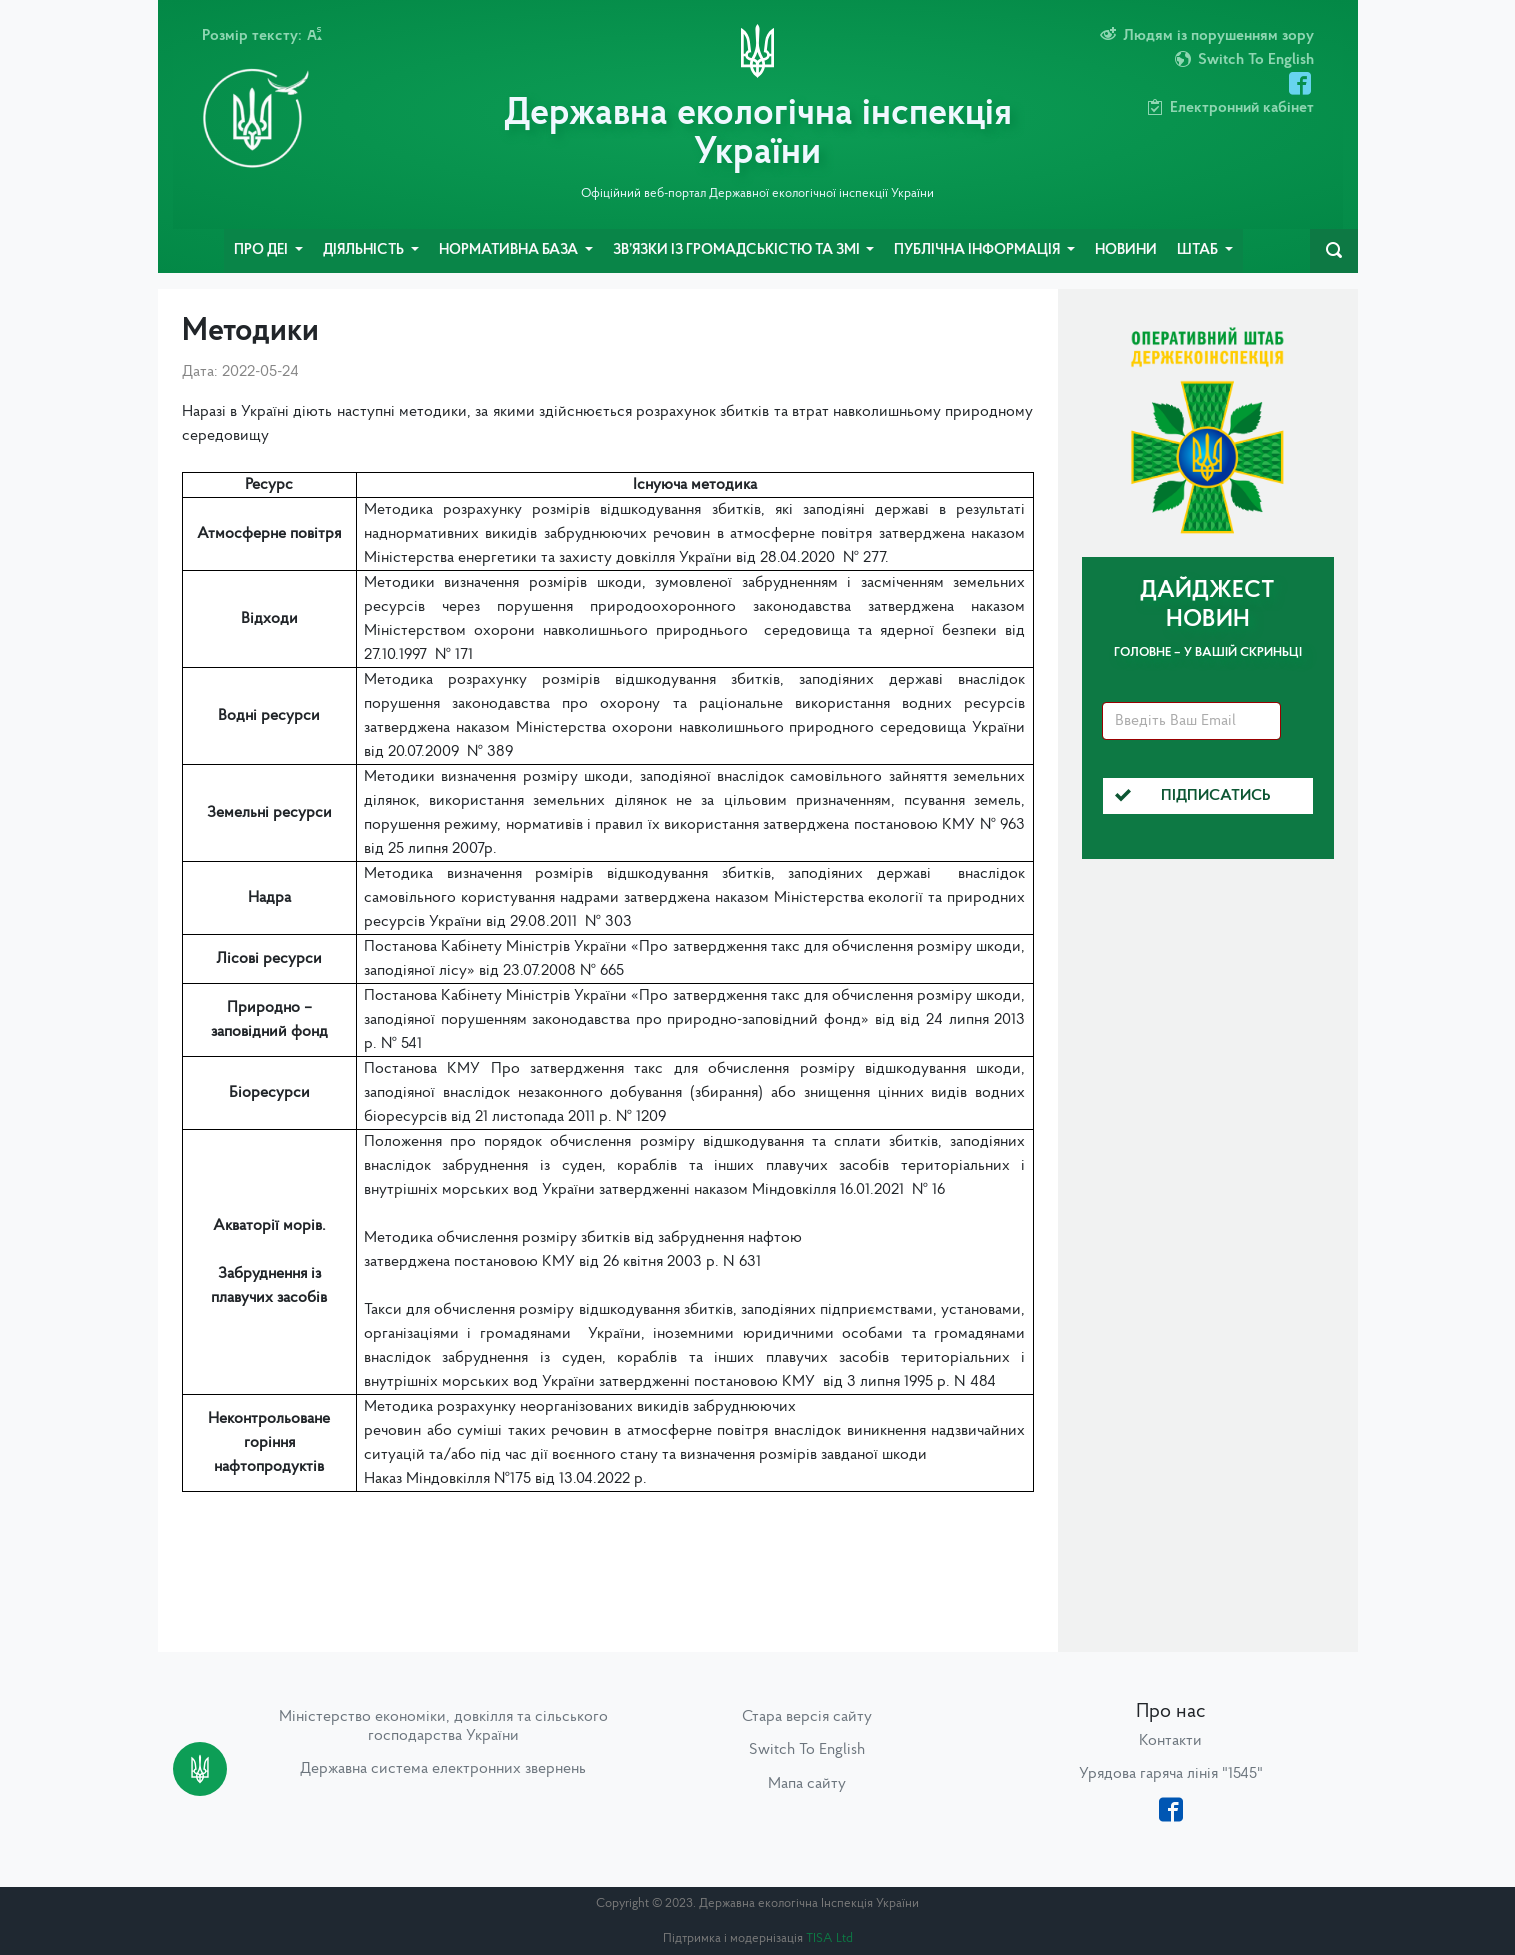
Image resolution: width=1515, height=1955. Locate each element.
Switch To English (807, 1750)
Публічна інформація (978, 250)
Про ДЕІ (262, 250)
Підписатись (1193, 796)
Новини (1126, 250)
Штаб (1199, 250)
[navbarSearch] (1334, 251)
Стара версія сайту (807, 1717)
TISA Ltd (829, 1938)
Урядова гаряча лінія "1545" (1171, 1774)
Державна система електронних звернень (443, 1769)
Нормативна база (510, 250)
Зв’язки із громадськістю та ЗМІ (738, 250)
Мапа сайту (807, 1784)
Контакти (1170, 1741)
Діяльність (365, 250)
